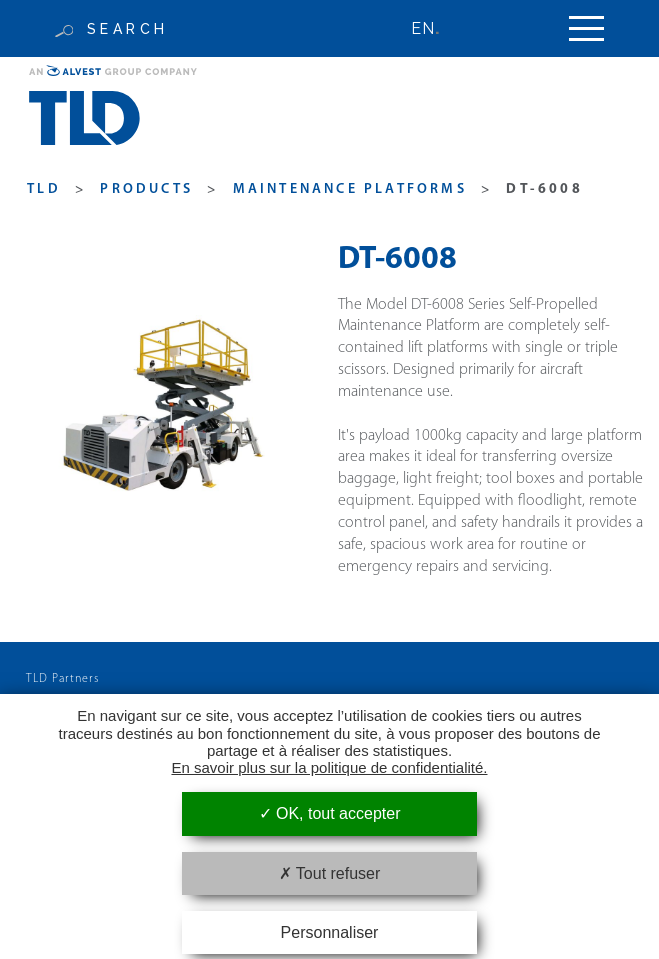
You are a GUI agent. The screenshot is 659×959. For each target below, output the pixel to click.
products (146, 189)
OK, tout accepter (330, 813)
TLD (44, 189)
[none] (435, 28)
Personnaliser (330, 932)
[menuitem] (435, 28)
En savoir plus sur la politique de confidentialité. (329, 767)
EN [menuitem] (423, 28)
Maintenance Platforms (350, 189)
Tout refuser (330, 873)
